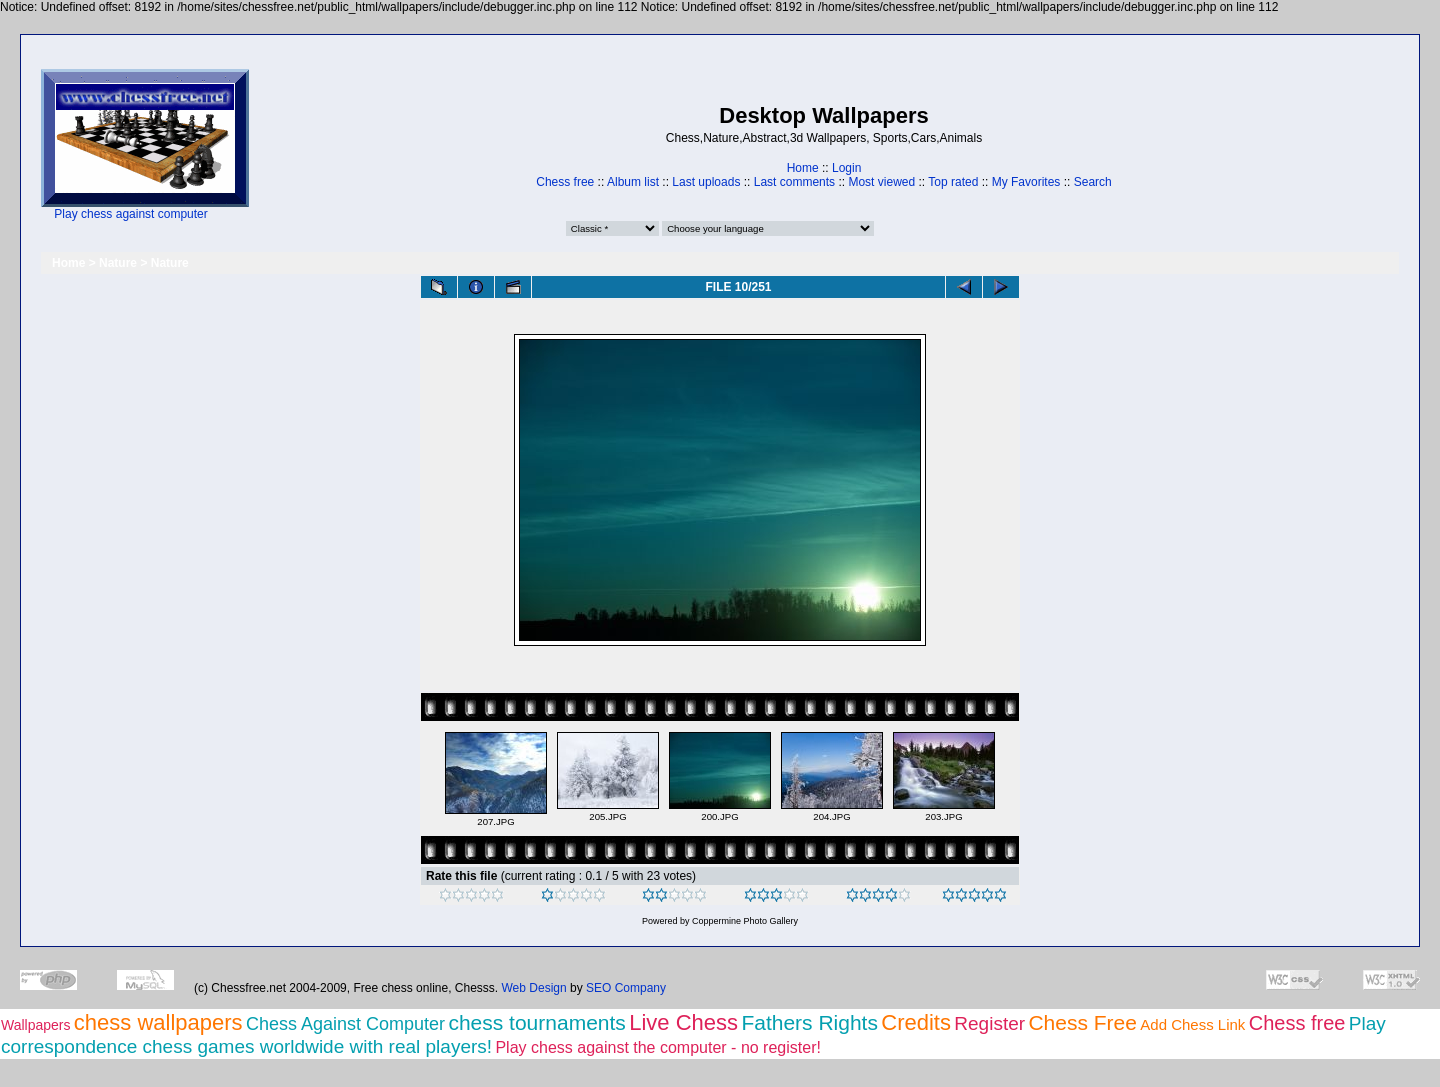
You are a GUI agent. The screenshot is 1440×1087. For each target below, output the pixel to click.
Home (803, 168)
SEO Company (626, 988)
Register (989, 1023)
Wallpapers (36, 1025)
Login (846, 168)
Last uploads (706, 182)
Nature (118, 263)
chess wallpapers (158, 1022)
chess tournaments (536, 1022)
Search (1093, 182)
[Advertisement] (311, 145)
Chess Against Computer (345, 1024)
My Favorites (1026, 182)
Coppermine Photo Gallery (745, 921)
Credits (916, 1022)
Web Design (534, 988)
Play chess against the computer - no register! (658, 1047)
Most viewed (881, 182)
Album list (633, 182)
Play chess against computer (130, 214)
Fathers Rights (809, 1022)
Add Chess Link (1192, 1024)
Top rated (953, 182)
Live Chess (683, 1022)
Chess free (565, 182)
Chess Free (1082, 1022)
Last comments (794, 182)
